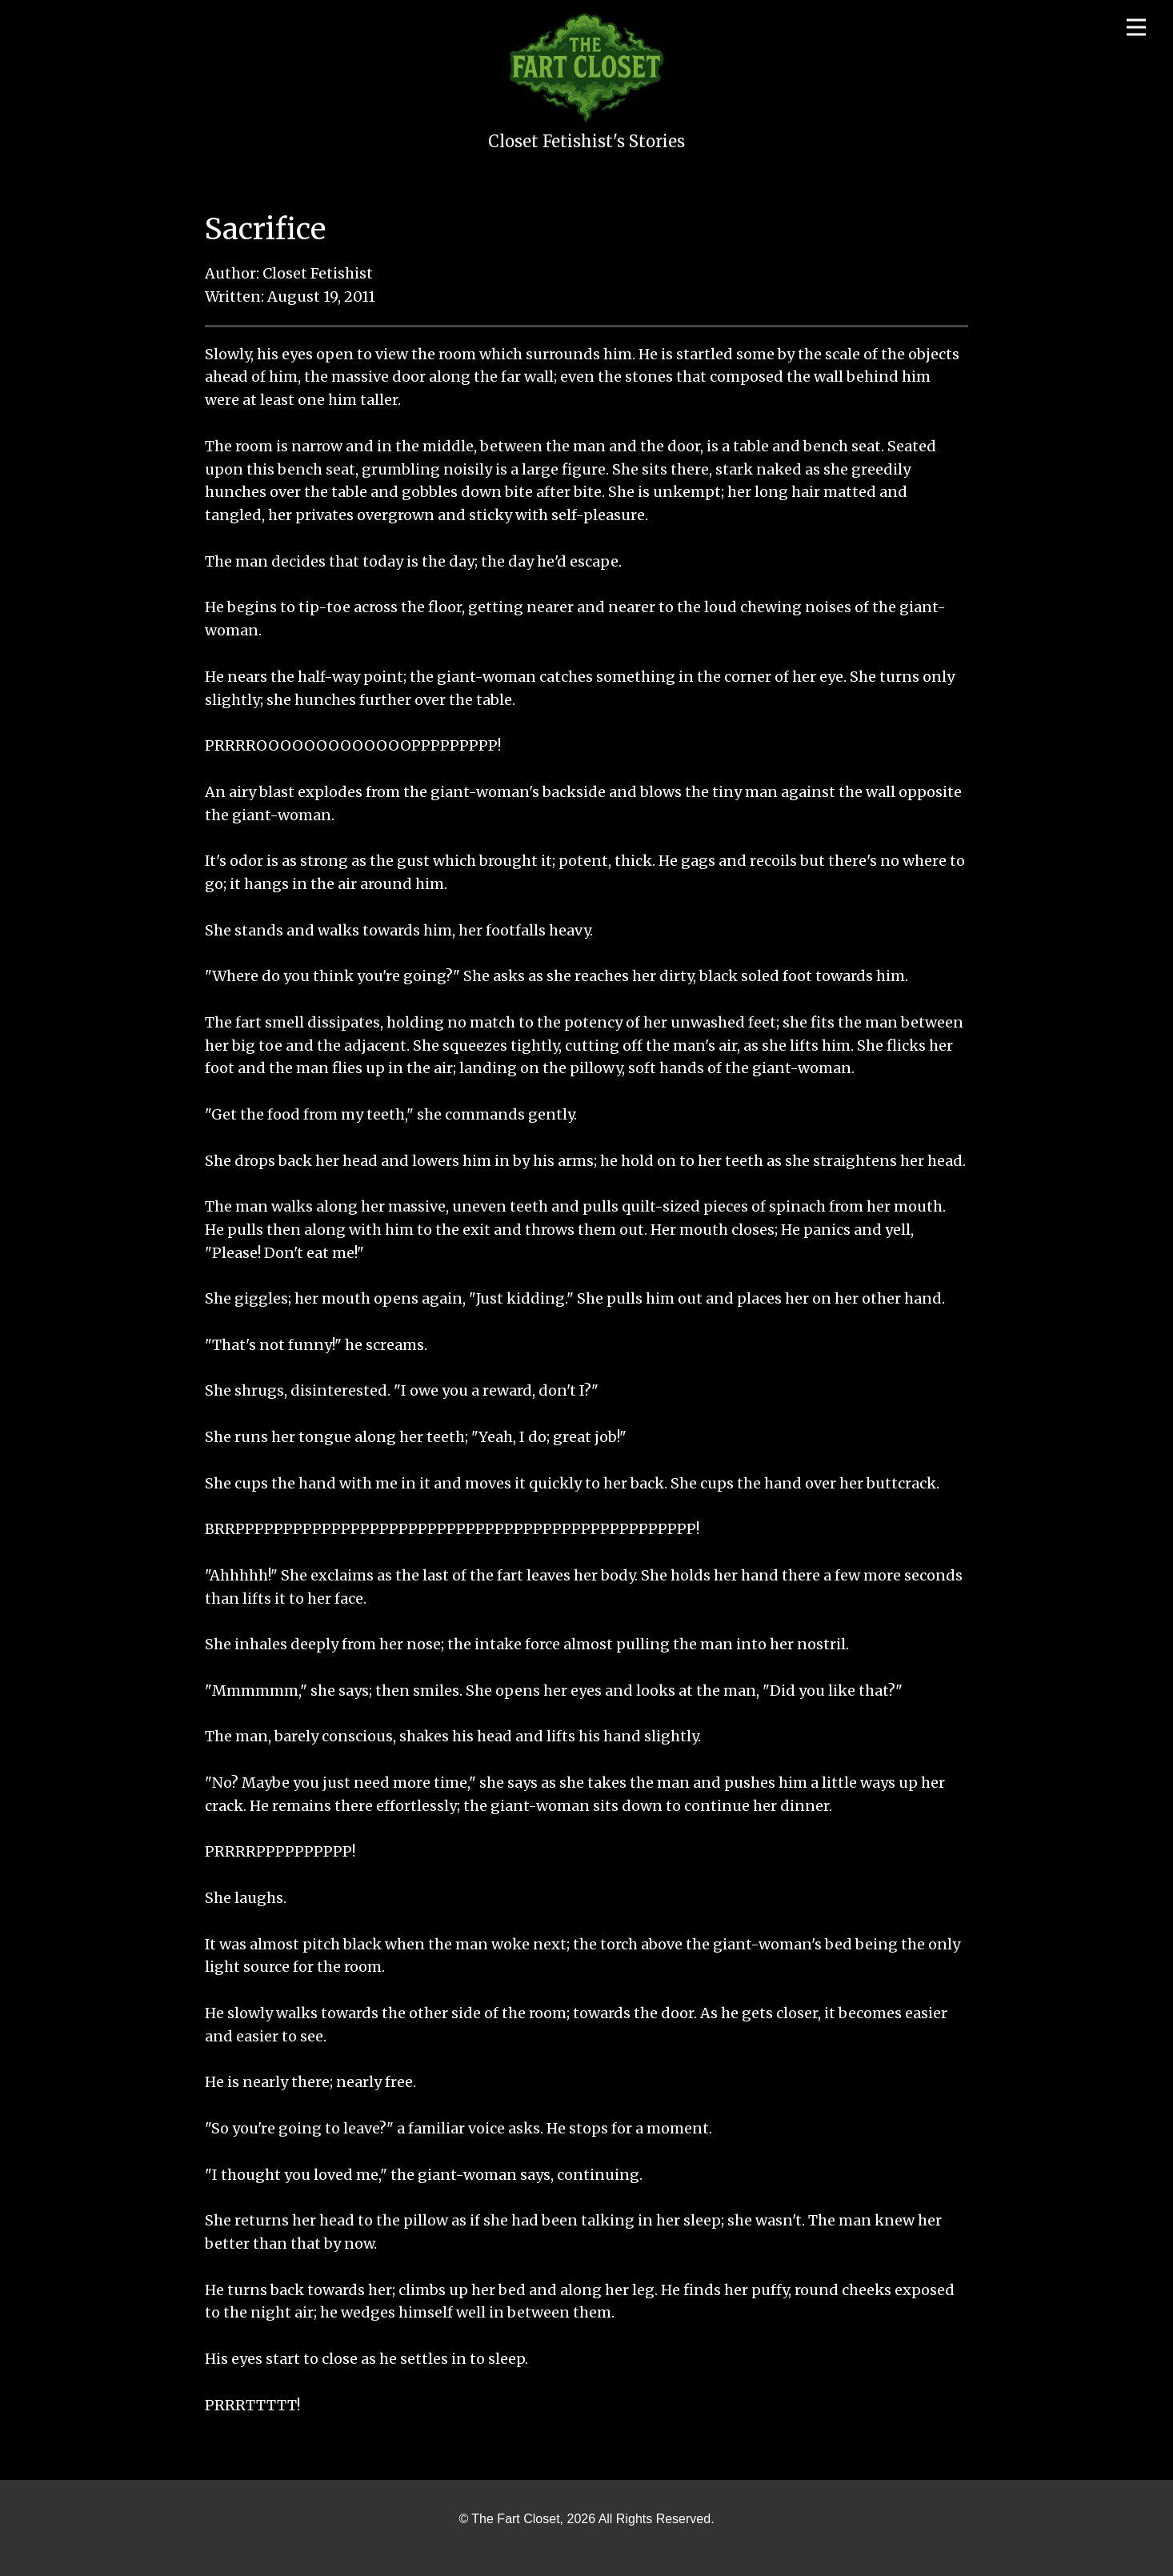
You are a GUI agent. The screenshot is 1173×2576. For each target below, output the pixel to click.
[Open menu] (1136, 27)
